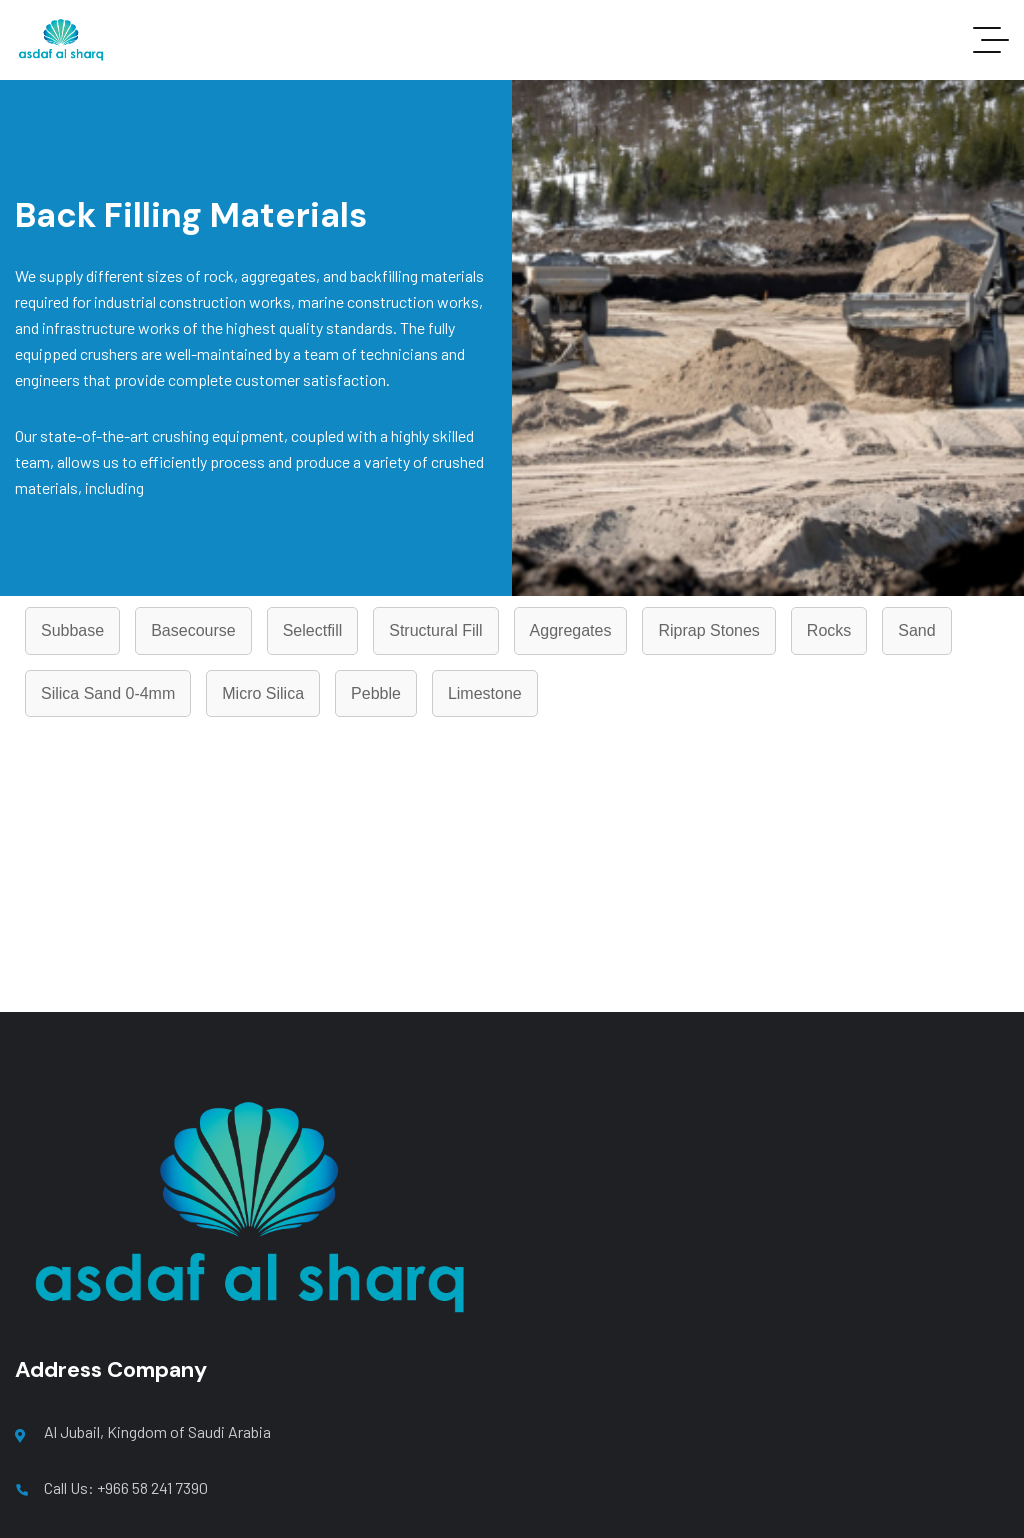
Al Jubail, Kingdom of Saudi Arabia (157, 1431)
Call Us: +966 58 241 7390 (126, 1487)
